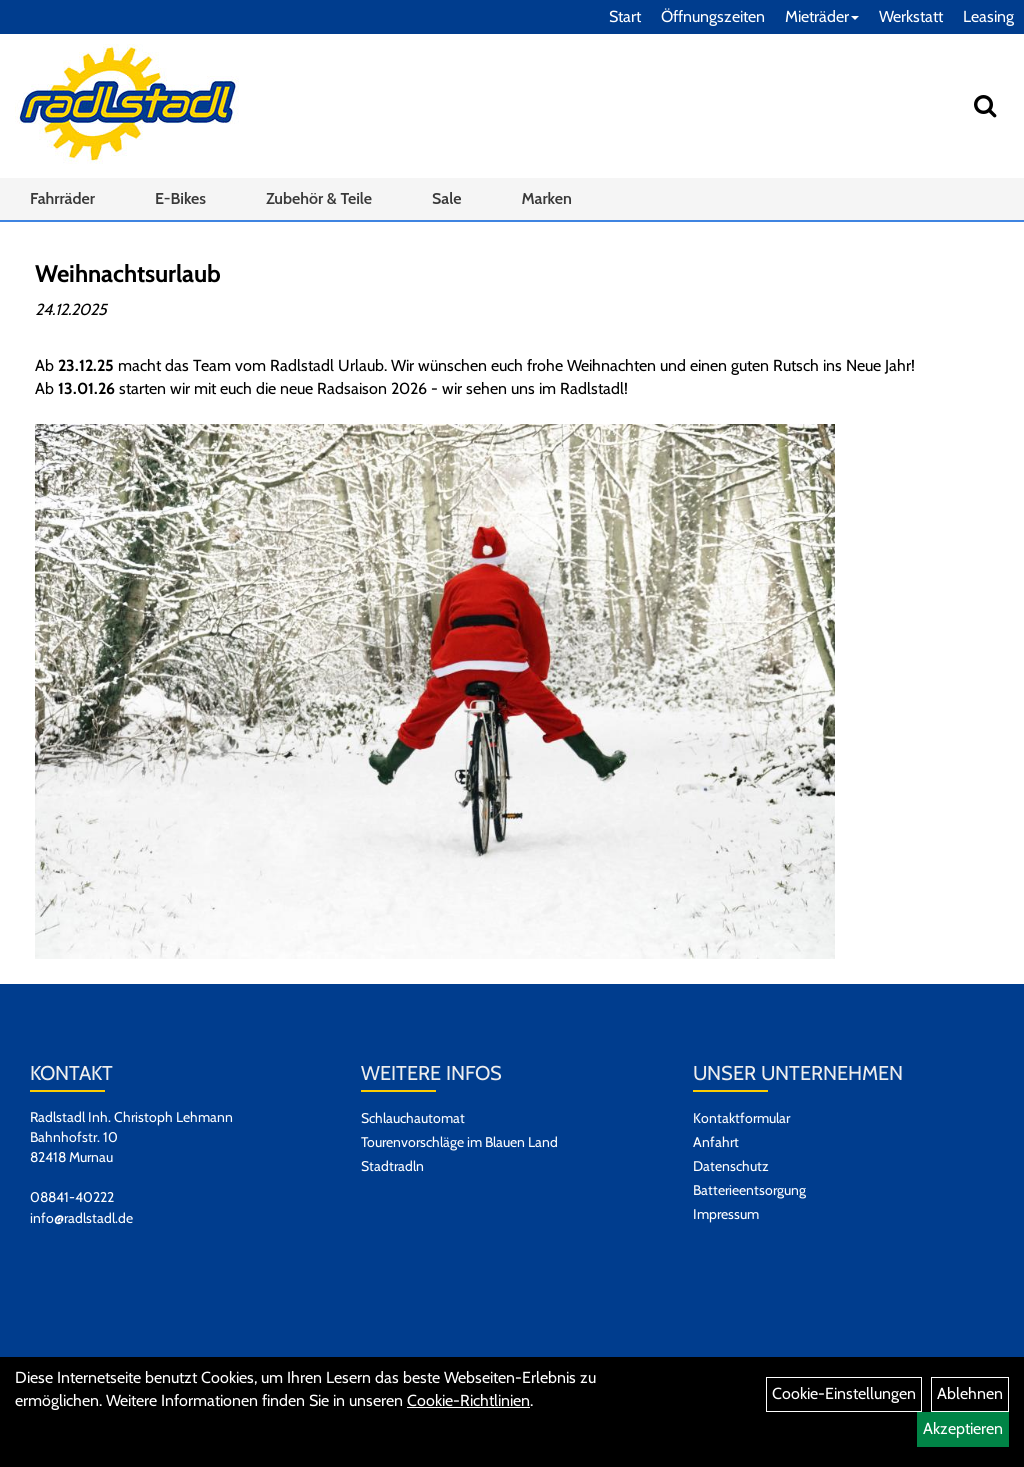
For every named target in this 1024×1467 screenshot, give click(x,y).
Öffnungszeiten (713, 16)
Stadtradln (392, 1166)
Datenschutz (731, 1166)
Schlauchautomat (413, 1118)
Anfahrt (716, 1142)
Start (625, 16)
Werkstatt (911, 16)
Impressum (726, 1214)
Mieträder (822, 16)
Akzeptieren (963, 1428)
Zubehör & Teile (319, 198)
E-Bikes (180, 198)
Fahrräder (62, 198)
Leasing (988, 16)
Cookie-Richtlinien (468, 1400)
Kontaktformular (741, 1118)
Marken (546, 198)
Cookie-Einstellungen (844, 1393)
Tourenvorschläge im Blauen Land (459, 1142)
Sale (446, 198)
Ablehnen (970, 1393)
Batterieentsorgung (749, 1190)
